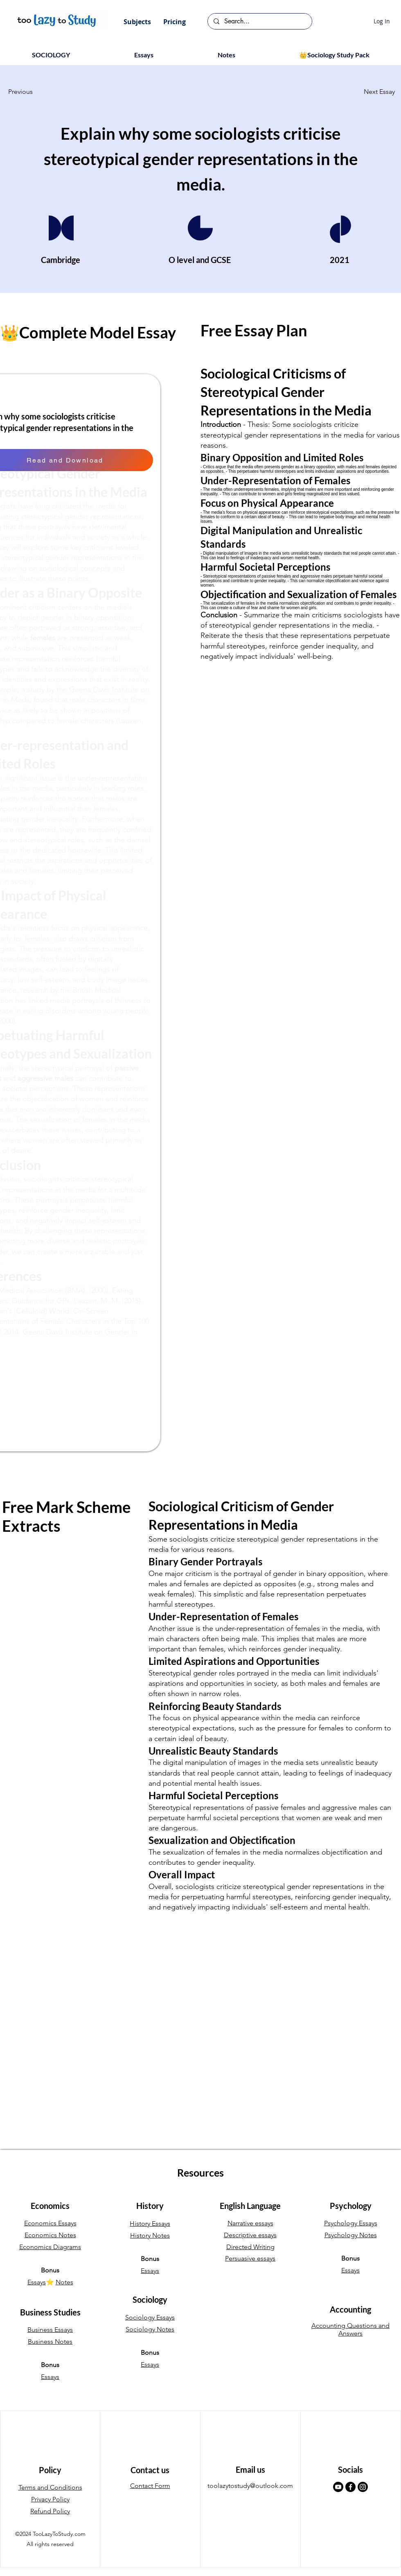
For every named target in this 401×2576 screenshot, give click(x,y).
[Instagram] (363, 2487)
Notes (64, 2282)
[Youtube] (338, 2487)
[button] (137, 22)
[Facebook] (350, 2487)
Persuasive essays (250, 2258)
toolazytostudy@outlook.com (250, 2486)
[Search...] (259, 21)
